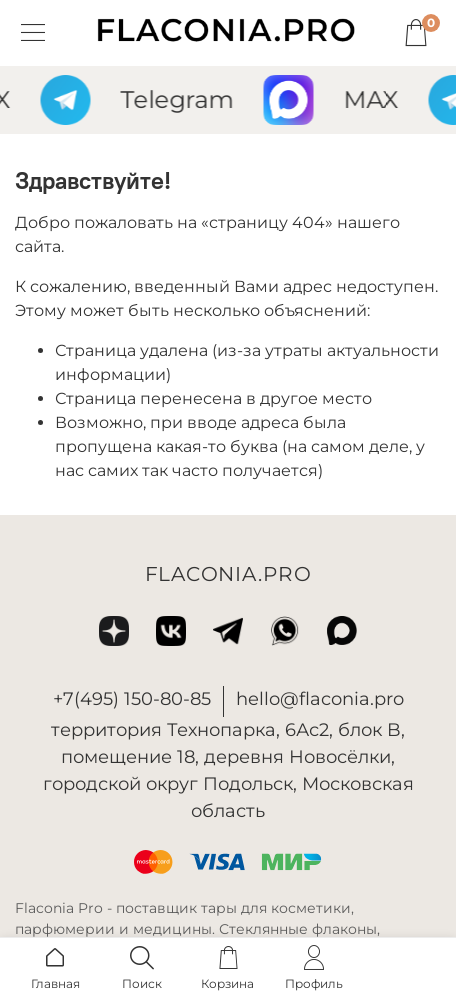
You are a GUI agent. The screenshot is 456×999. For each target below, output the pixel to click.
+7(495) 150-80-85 (132, 699)
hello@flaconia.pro (320, 699)
